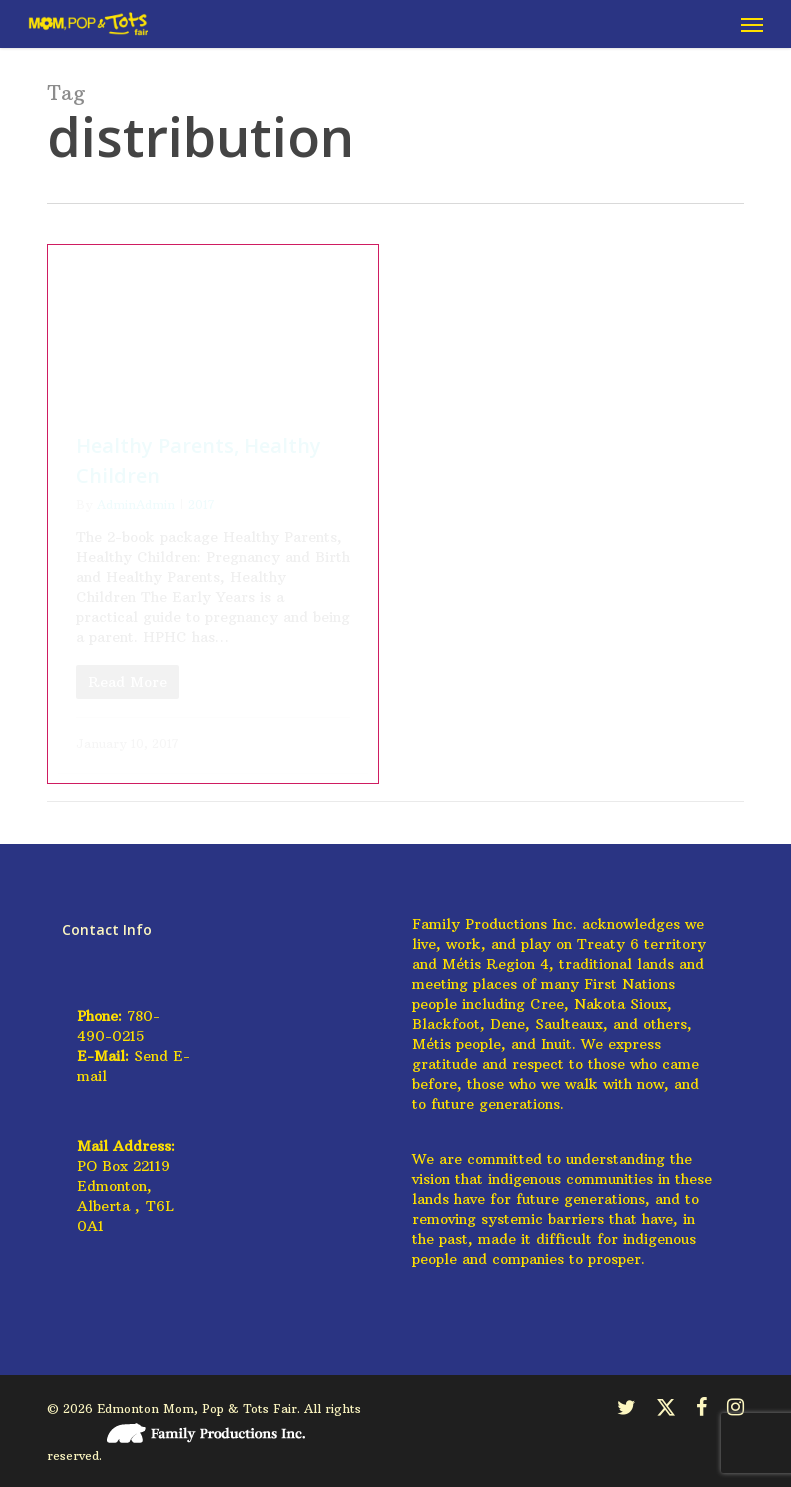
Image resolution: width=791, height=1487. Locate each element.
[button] (752, 24)
